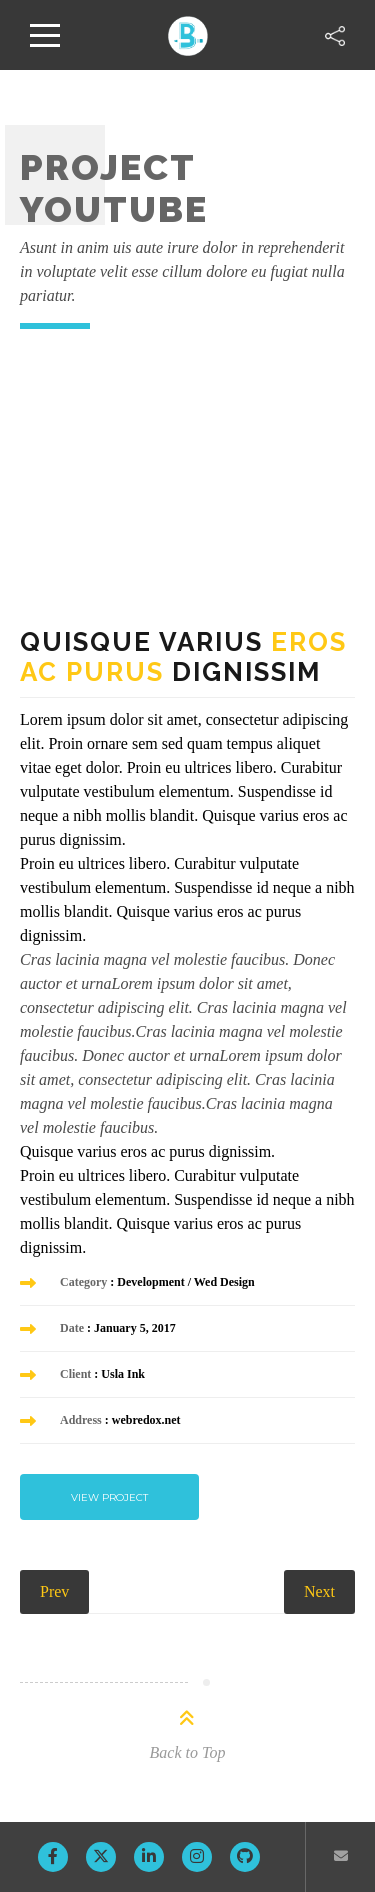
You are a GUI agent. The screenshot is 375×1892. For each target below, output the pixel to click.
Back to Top (188, 1752)
